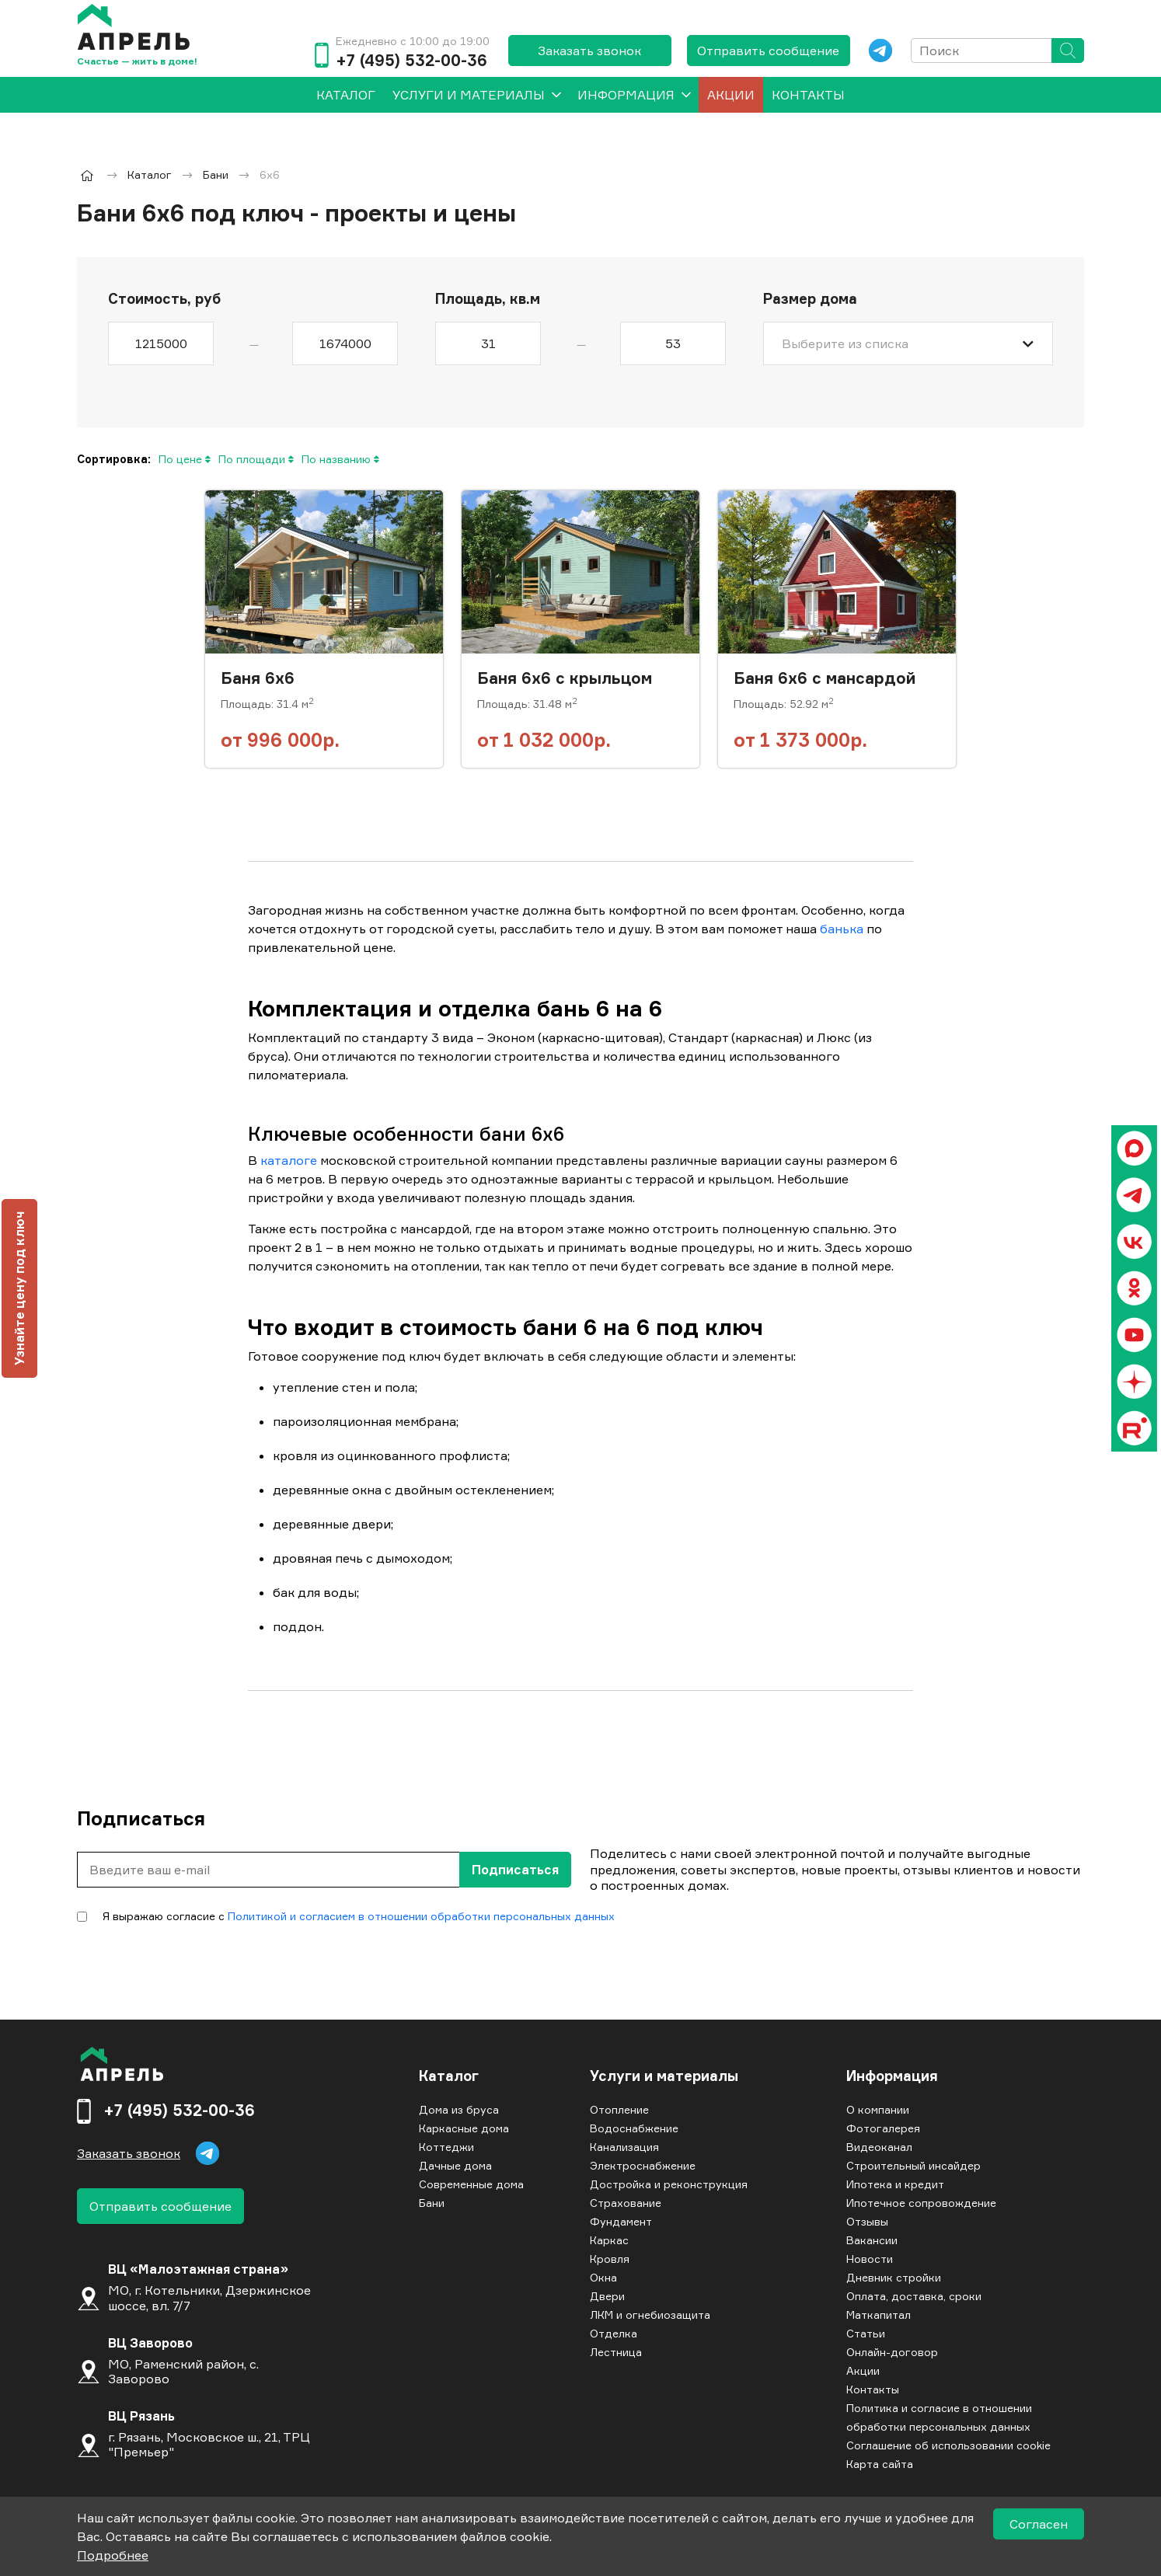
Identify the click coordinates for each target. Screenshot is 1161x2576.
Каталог (449, 2076)
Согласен (1038, 2524)
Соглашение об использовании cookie (948, 2445)
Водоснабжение (634, 2128)
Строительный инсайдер (913, 2165)
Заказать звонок (589, 50)
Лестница (616, 2351)
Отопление (619, 2109)
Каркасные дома (464, 2128)
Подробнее (112, 2555)
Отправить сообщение (768, 50)
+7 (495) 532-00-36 (411, 60)
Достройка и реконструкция (669, 2184)
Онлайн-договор (892, 2351)
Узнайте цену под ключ (19, 1288)
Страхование (625, 2202)
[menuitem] (346, 95)
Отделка (613, 2333)
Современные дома (471, 2184)
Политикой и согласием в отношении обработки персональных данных (421, 1915)
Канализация (624, 2146)
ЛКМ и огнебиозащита (650, 2314)
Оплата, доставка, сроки (913, 2295)
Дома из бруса (459, 2109)
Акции (731, 95)
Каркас (609, 2240)
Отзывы (867, 2221)
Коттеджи (446, 2146)
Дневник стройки (893, 2277)
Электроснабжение (643, 2165)
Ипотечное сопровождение (921, 2202)
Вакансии (872, 2240)
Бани (432, 2202)
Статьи (865, 2333)
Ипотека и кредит (895, 2184)
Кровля (609, 2258)
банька (841, 928)
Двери (607, 2295)
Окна (603, 2277)
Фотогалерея (883, 2128)
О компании (877, 2109)
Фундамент (621, 2221)
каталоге (288, 1160)
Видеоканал (879, 2146)
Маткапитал (878, 2314)
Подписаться (515, 1869)
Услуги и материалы (468, 95)
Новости (869, 2258)
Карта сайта (879, 2463)
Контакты (808, 95)
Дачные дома (455, 2165)
